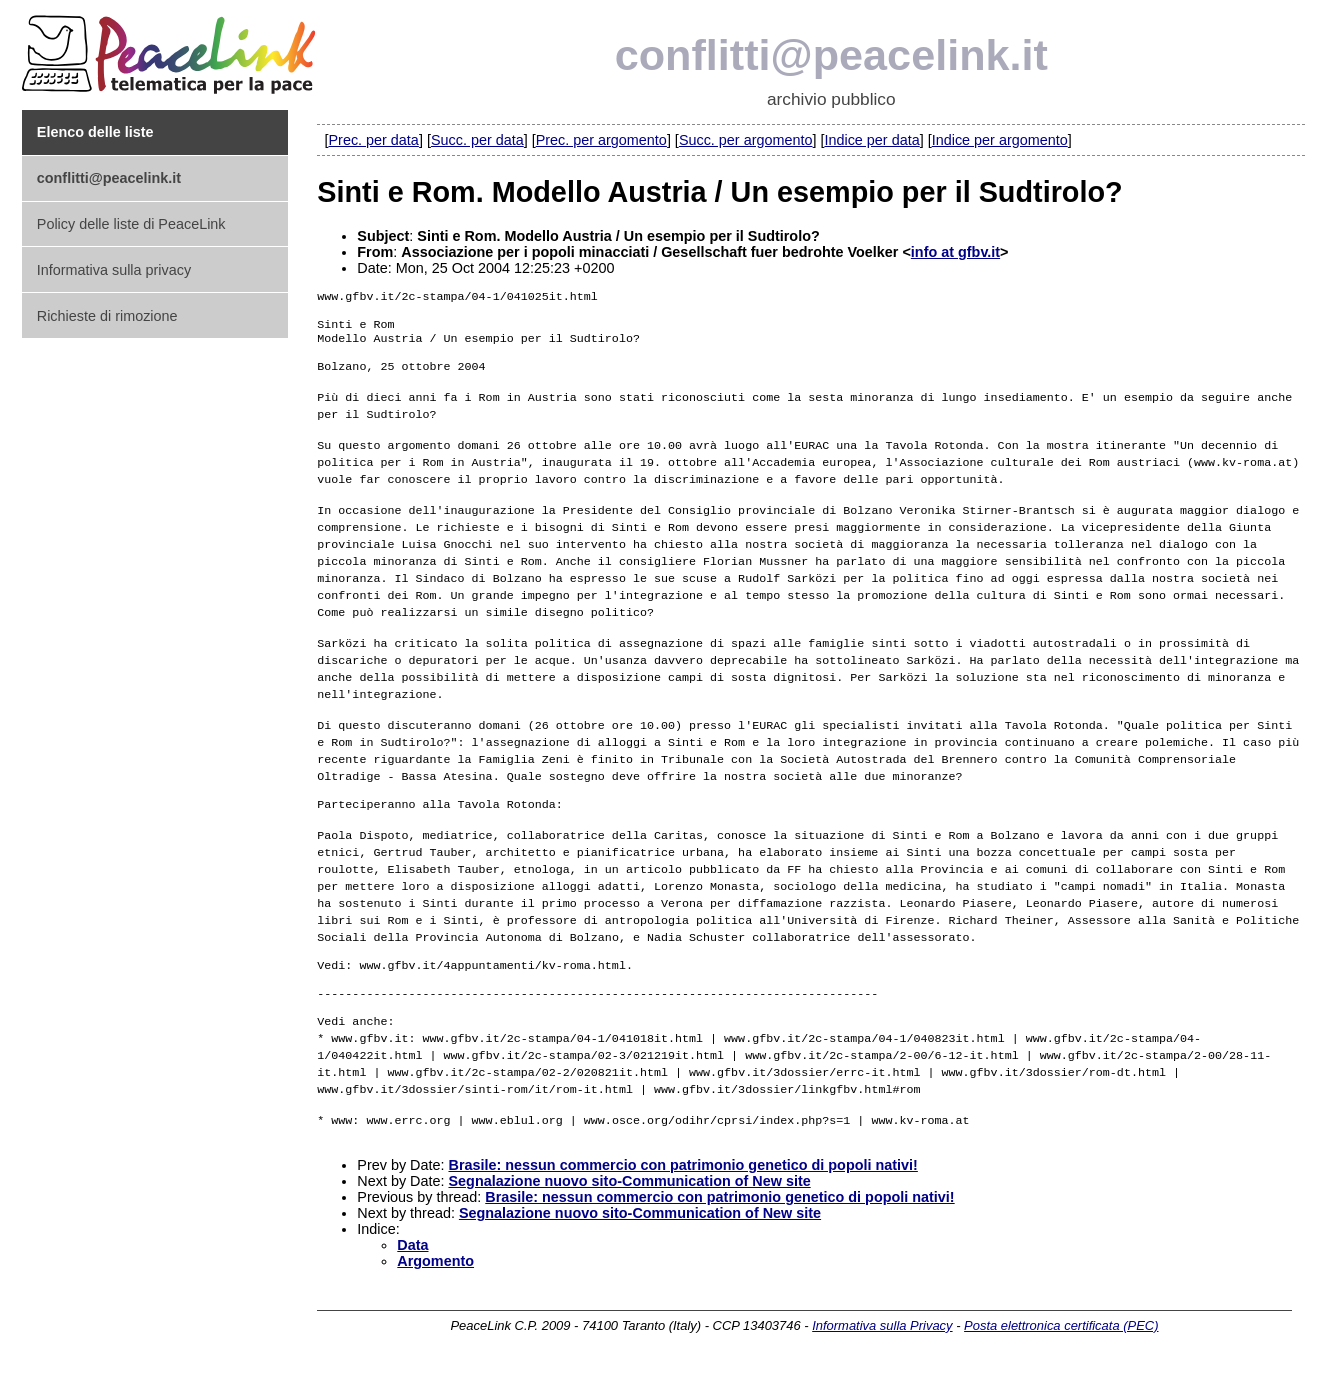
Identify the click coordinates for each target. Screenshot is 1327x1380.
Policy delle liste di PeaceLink (131, 224)
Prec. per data (373, 140)
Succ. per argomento (746, 140)
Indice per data (871, 140)
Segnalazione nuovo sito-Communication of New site (629, 1193)
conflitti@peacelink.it (831, 55)
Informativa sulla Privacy (882, 1337)
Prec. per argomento (601, 140)
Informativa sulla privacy (114, 270)
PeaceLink (172, 48)
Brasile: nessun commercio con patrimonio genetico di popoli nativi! (682, 1177)
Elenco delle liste (95, 132)
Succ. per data (477, 140)
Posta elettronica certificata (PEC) (1061, 1337)
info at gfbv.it (955, 252)
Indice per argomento (1000, 140)
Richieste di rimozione (107, 316)
